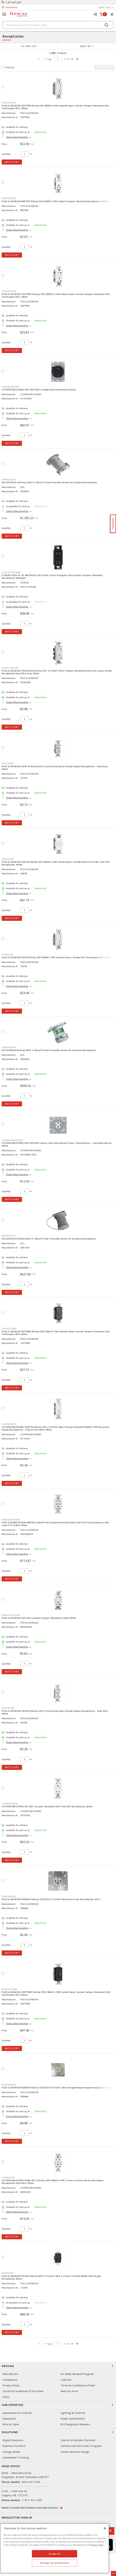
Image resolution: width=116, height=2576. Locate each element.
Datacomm (9, 2418)
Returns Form (69, 2391)
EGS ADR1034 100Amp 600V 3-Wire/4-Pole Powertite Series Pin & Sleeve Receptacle (49, 1238)
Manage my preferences (54, 2562)
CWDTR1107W (9, 1424)
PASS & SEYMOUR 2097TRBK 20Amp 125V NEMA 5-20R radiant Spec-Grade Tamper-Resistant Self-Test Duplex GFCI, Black (56, 1993)
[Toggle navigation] (4, 14)
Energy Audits (11, 2451)
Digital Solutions (13, 2440)
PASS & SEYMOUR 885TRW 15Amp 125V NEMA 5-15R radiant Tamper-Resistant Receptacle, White (55, 201)
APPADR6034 (9, 1047)
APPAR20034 (9, 479)
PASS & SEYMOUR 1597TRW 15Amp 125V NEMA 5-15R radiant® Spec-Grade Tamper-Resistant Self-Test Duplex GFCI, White (56, 107)
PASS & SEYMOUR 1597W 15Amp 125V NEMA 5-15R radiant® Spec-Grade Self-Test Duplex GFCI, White (57, 957)
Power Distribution (73, 2418)
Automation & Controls (17, 2412)
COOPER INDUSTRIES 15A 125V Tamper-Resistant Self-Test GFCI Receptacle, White (47, 1806)
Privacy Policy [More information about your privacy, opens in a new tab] (97, 2544)
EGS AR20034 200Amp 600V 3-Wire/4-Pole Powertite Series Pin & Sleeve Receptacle (49, 482)
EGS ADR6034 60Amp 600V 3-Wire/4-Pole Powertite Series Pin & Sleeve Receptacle (49, 1050)
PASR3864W (9, 1896)
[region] (54, 2548)
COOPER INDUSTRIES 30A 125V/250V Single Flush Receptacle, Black (39, 389)
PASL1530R (8, 2273)
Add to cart (12, 162)
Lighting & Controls (73, 2412)
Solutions (58, 2432)
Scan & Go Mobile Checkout (78, 2440)
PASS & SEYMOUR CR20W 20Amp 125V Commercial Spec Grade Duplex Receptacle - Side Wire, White (55, 1712)
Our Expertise (58, 2405)
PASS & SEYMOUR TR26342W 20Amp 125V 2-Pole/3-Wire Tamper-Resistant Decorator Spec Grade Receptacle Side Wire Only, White (57, 672)
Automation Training (16, 2457)
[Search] (58, 25)
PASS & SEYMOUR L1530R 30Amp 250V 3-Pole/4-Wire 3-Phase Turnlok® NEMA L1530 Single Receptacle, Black (51, 2277)
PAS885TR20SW (11, 1615)
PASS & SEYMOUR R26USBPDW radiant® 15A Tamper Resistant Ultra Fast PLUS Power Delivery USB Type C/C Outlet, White (55, 1524)
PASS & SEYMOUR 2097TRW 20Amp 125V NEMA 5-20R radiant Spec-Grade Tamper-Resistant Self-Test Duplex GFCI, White (56, 295)
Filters (29, 46)
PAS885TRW (9, 198)
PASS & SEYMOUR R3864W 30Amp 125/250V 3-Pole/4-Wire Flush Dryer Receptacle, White (51, 1899)
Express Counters (14, 2445)
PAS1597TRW (9, 102)
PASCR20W (8, 1708)
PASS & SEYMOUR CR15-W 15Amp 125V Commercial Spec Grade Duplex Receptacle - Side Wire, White (55, 768)
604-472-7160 (31, 2482)
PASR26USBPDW (11, 1519)
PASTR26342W (10, 667)
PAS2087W (8, 859)
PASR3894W (9, 2084)
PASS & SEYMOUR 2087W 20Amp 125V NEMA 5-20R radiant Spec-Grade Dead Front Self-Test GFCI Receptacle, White (56, 863)
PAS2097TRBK (9, 1989)
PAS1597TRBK (9, 1328)
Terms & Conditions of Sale (78, 2385)
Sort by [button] (85, 46)
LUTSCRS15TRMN (11, 572)
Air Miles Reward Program (77, 2374)
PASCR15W (8, 763)
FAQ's (6, 2396)
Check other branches (17, 137)
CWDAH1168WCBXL (12, 1140)
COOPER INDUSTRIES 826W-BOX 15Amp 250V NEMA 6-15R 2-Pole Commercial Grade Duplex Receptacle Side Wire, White (52, 2182)
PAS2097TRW (9, 291)
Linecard (66, 2379)
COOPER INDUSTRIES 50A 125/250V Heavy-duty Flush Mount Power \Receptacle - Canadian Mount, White (57, 1144)
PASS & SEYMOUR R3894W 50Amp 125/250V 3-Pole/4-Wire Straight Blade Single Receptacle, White (57, 2087)
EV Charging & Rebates (75, 2424)
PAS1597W (7, 954)
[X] (105, 2528)
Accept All (55, 2553)
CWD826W (8, 2177)
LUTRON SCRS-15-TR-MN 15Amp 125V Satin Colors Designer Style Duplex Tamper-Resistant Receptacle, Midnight (52, 576)
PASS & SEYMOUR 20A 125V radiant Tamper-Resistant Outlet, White (39, 1618)
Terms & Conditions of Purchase (23, 2391)
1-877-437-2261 (14, 2)
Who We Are (10, 2374)
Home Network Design (75, 2451)
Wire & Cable (11, 2424)
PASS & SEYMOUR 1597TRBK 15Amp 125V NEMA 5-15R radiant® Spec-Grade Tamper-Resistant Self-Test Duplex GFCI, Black (56, 1333)
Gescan (58, 2366)
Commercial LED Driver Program (81, 2445)
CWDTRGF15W (10, 1803)
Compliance (10, 2379)
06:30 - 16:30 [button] (105, 7)
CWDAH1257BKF (10, 386)
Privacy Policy (11, 2385)
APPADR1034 (9, 1235)
